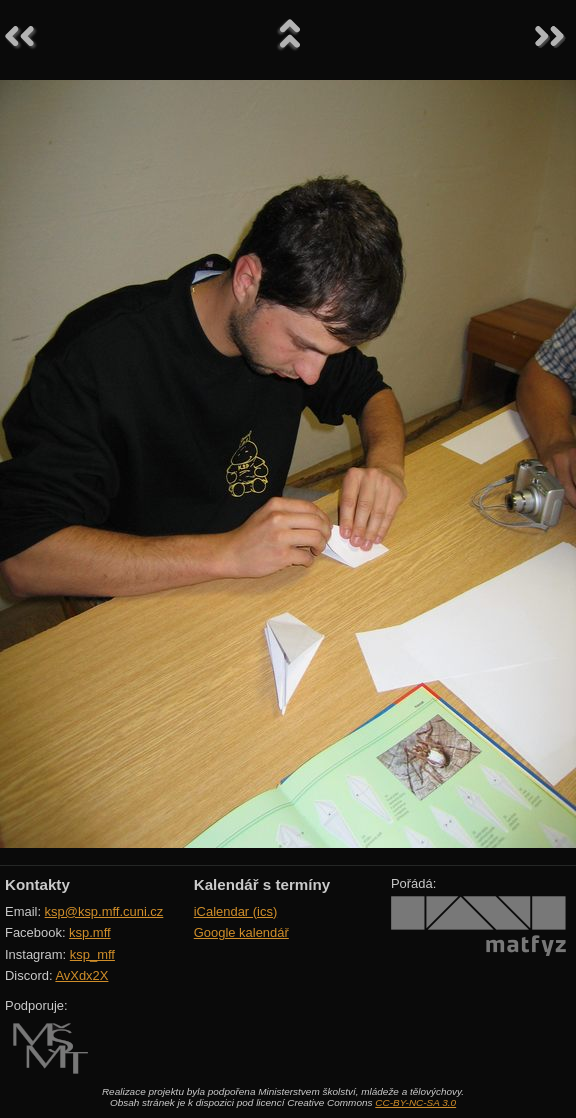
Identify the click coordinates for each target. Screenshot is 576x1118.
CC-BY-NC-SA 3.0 (415, 1102)
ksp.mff (90, 932)
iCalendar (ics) (236, 911)
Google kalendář (241, 932)
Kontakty (37, 884)
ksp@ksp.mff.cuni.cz (104, 911)
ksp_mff (92, 954)
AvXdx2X (81, 975)
